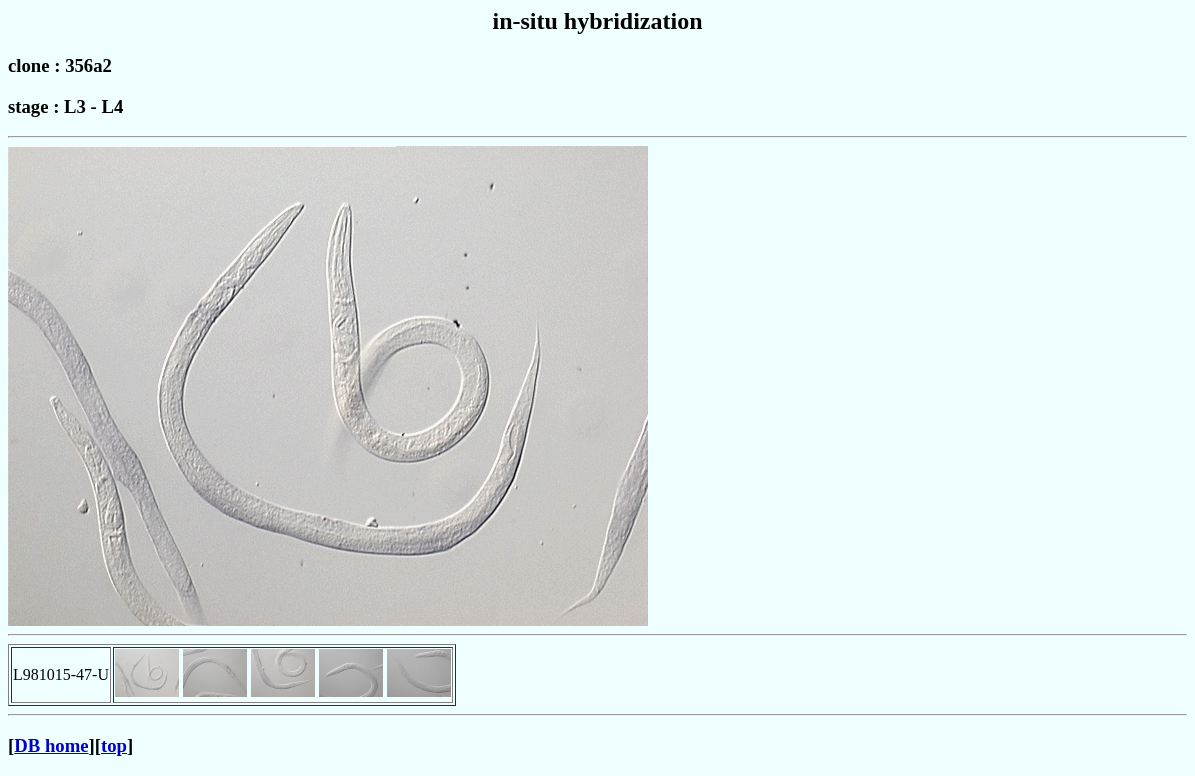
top (114, 745)
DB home (51, 745)
